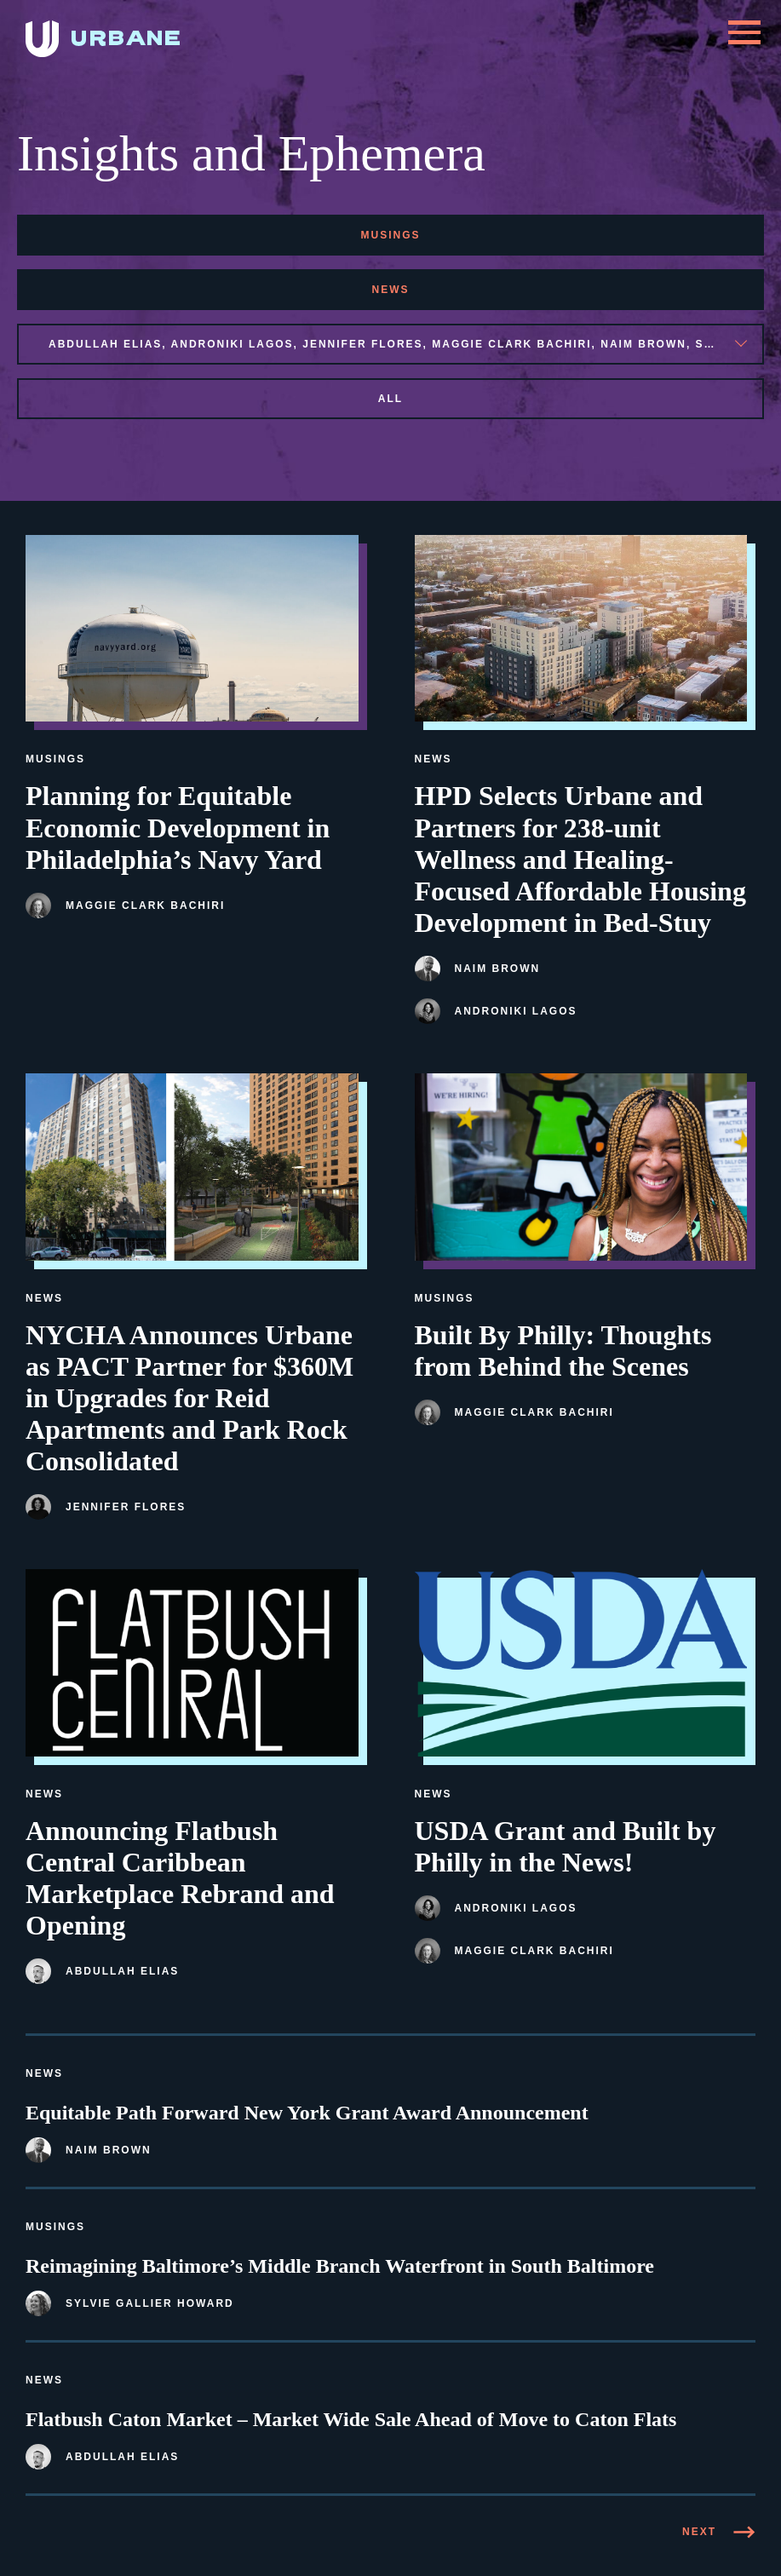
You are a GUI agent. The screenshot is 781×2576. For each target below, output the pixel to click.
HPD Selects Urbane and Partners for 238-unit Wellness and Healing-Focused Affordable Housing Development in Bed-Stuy (580, 858)
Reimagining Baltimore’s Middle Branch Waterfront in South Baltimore (340, 2266)
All (390, 399)
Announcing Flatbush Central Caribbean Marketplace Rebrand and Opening (180, 1878)
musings (390, 235)
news (391, 290)
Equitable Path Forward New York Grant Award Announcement (307, 2112)
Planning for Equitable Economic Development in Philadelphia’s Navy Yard (178, 827)
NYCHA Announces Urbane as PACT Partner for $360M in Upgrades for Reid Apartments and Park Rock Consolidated (189, 1398)
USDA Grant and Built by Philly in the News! (565, 1846)
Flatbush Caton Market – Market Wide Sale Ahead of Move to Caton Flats (351, 2419)
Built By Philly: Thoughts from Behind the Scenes (563, 1351)
